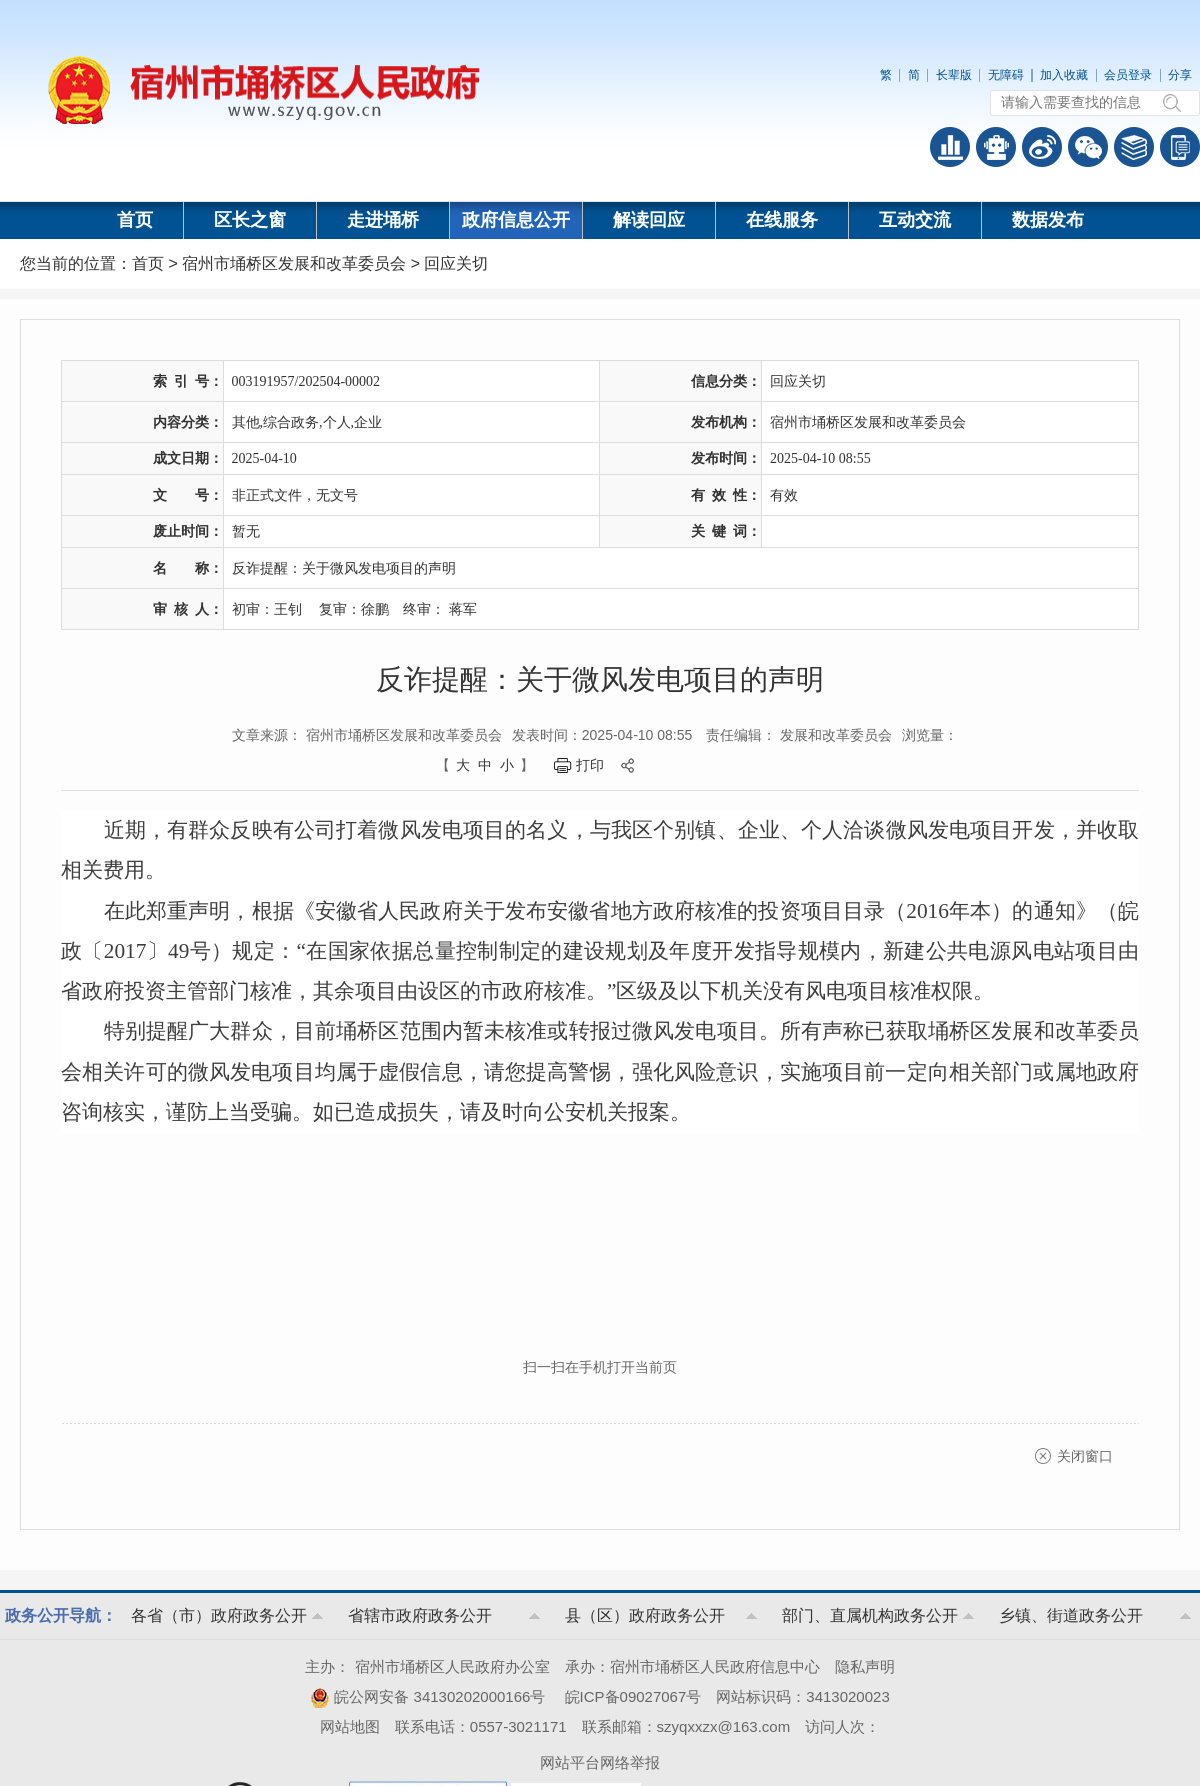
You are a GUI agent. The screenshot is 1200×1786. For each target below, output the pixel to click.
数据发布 (1048, 220)
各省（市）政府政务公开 (219, 1615)
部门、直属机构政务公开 (870, 1615)
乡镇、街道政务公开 (1071, 1615)
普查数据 (950, 147)
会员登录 (1128, 75)
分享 (1180, 75)
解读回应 (649, 220)
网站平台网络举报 (600, 1762)
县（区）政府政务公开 (645, 1615)
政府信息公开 (516, 220)
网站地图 (350, 1726)
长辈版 (954, 75)
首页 (135, 220)
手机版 (1180, 147)
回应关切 (456, 263)
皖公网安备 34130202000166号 (427, 1696)
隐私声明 (865, 1666)
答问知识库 (1134, 147)
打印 (590, 765)
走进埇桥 (383, 220)
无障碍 (1006, 75)
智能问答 (996, 147)
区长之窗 (250, 220)
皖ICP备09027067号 (633, 1696)
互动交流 (915, 220)
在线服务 (782, 220)
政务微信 (1088, 147)
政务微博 (1042, 147)
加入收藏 (1064, 75)
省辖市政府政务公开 (420, 1615)
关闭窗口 (1085, 1456)
